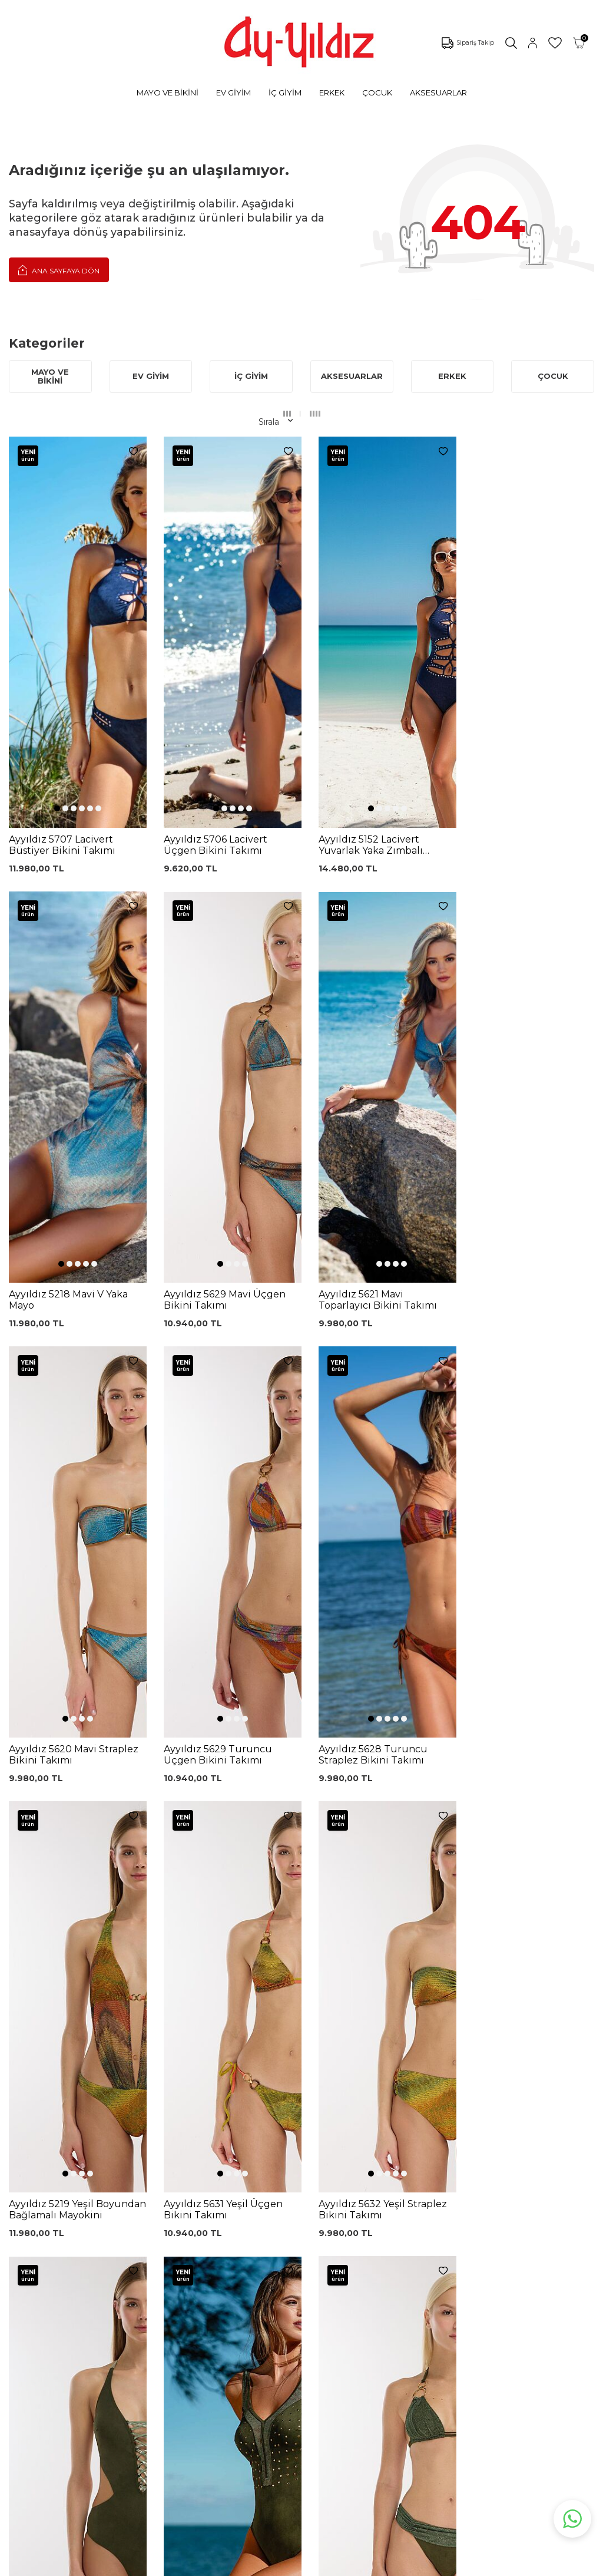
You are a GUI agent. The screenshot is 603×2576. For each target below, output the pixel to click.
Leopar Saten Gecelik (190, 2372)
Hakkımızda (394, 2265)
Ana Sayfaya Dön (59, 269)
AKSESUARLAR (438, 92)
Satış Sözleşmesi (300, 2298)
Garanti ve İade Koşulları (296, 2279)
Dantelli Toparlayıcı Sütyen (200, 2226)
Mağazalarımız (399, 2247)
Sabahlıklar (80, 2365)
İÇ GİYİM (285, 92)
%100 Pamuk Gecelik (190, 2332)
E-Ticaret (266, 2564)
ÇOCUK (377, 92)
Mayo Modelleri (90, 2223)
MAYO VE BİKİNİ (167, 92)
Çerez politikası (400, 2229)
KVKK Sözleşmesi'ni (115, 2129)
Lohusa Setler (87, 2329)
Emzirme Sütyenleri (100, 2347)
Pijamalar (78, 2276)
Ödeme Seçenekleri (307, 2351)
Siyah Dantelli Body (202, 2312)
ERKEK (331, 92)
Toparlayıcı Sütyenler (101, 2294)
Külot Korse (186, 2351)
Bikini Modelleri (90, 2241)
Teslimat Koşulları (301, 2316)
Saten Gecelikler (92, 2312)
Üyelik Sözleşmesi (303, 2259)
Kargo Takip (290, 2241)
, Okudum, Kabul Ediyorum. (141, 2134)
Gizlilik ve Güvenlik (303, 2334)
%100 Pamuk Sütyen (190, 2270)
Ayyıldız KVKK (398, 2212)
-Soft (237, 2564)
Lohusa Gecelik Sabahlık (194, 2292)
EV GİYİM (233, 92)
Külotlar (74, 2259)
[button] (55, 617)
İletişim (384, 2282)
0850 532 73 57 (297, 2223)
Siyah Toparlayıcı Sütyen (195, 2248)
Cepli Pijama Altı (195, 2391)
